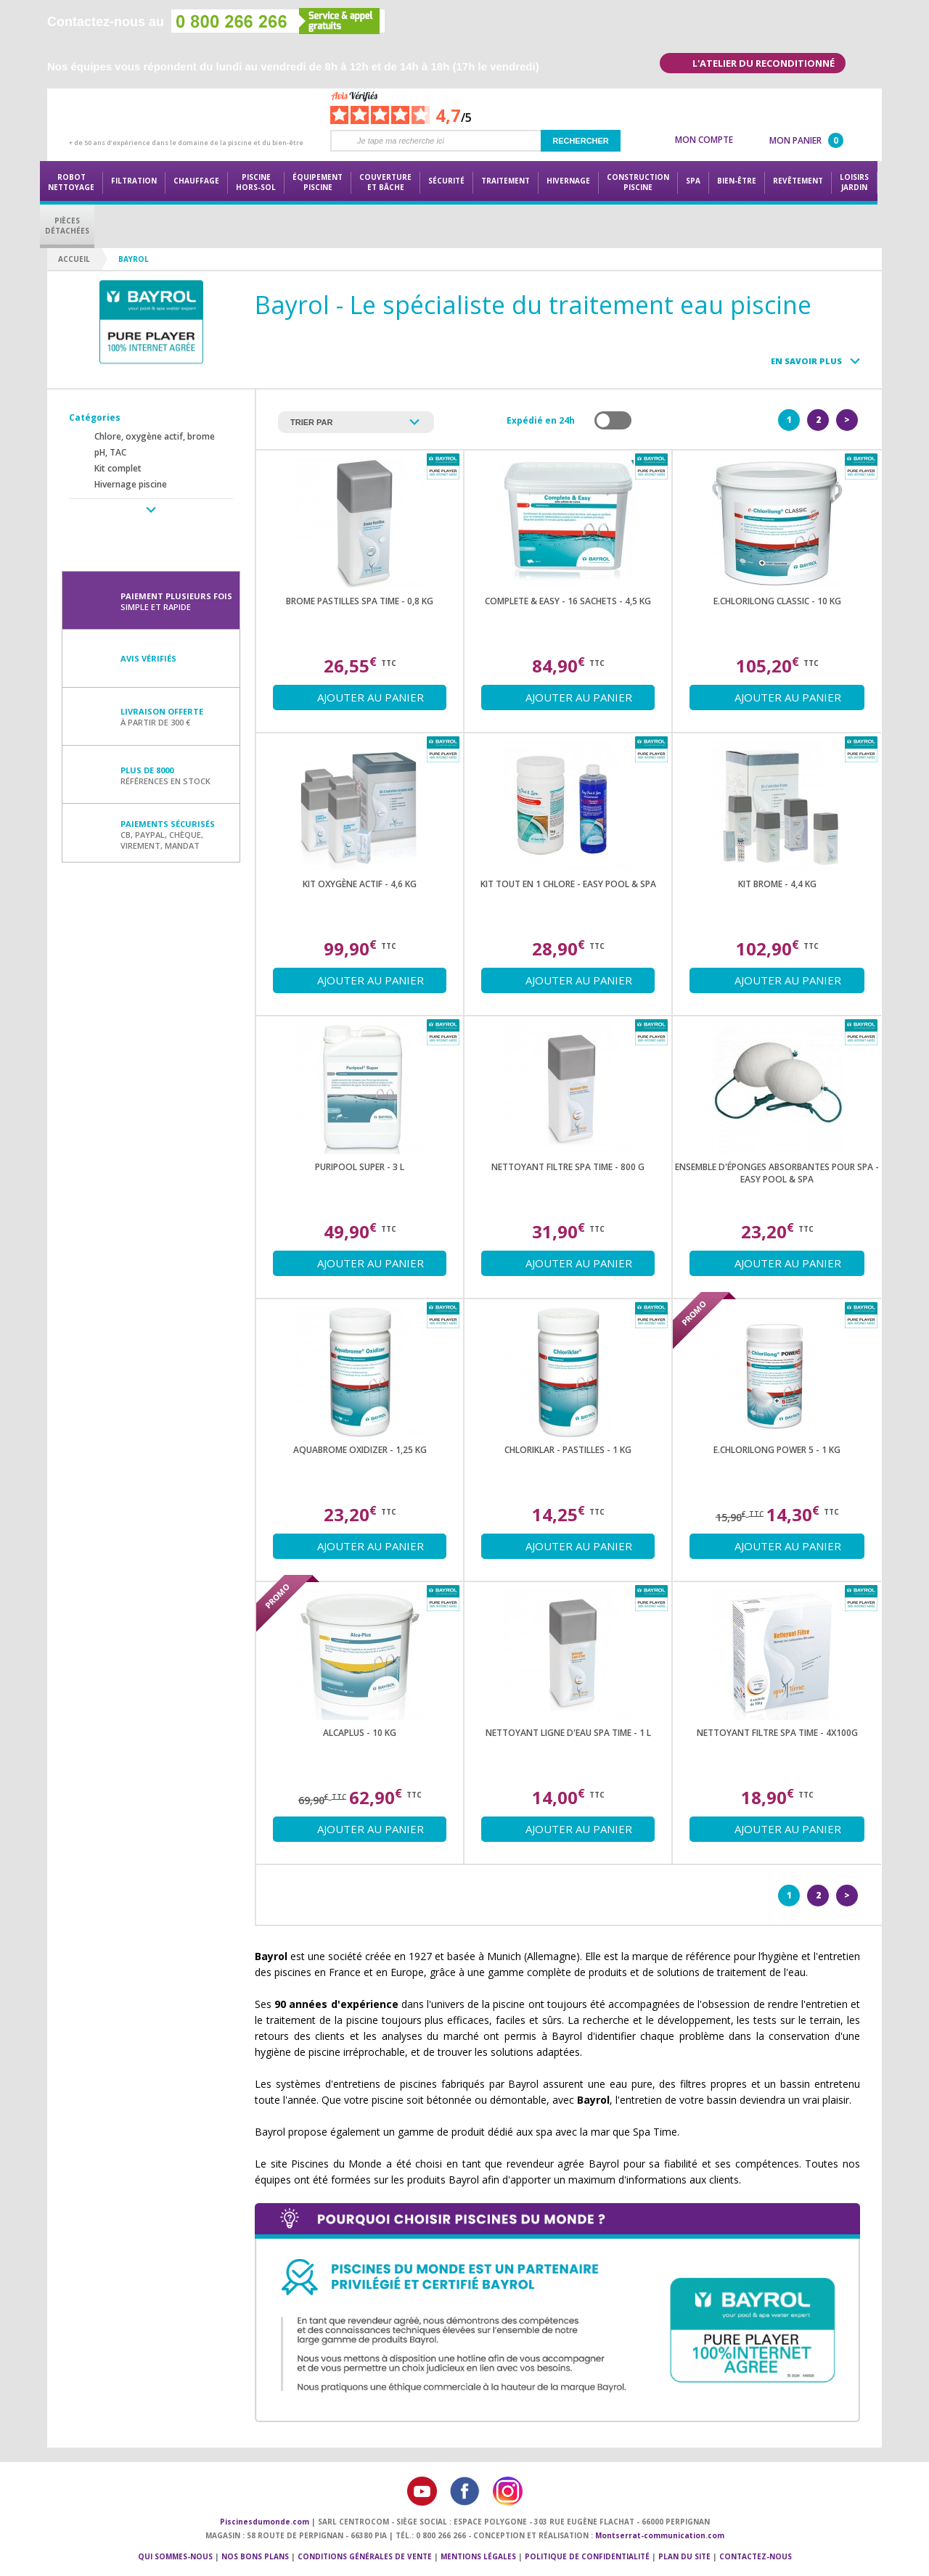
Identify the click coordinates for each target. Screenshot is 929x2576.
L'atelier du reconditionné (763, 63)
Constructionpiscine (638, 182)
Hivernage (568, 181)
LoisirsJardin (854, 182)
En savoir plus (806, 360)
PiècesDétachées (67, 225)
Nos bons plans (255, 2556)
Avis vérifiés (148, 658)
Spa (693, 181)
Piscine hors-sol (256, 182)
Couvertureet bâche (385, 182)
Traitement (505, 181)
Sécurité (446, 181)
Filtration (134, 181)
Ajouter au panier (370, 697)
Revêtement (798, 181)
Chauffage (196, 181)
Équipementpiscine (317, 182)
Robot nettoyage (71, 182)
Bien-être (736, 181)
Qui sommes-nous (175, 2556)
